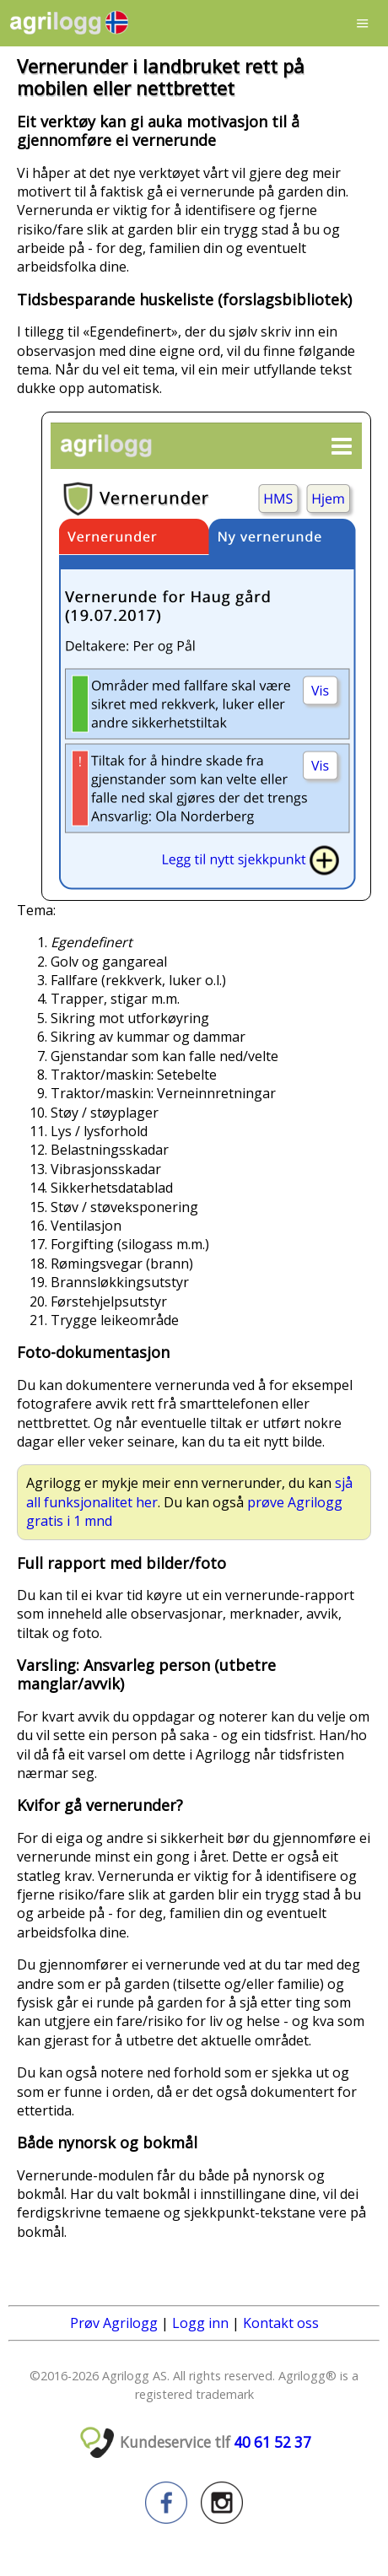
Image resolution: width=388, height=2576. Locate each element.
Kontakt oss (281, 2323)
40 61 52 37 (272, 2442)
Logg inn (200, 2323)
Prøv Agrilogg (114, 2323)
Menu (362, 23)
